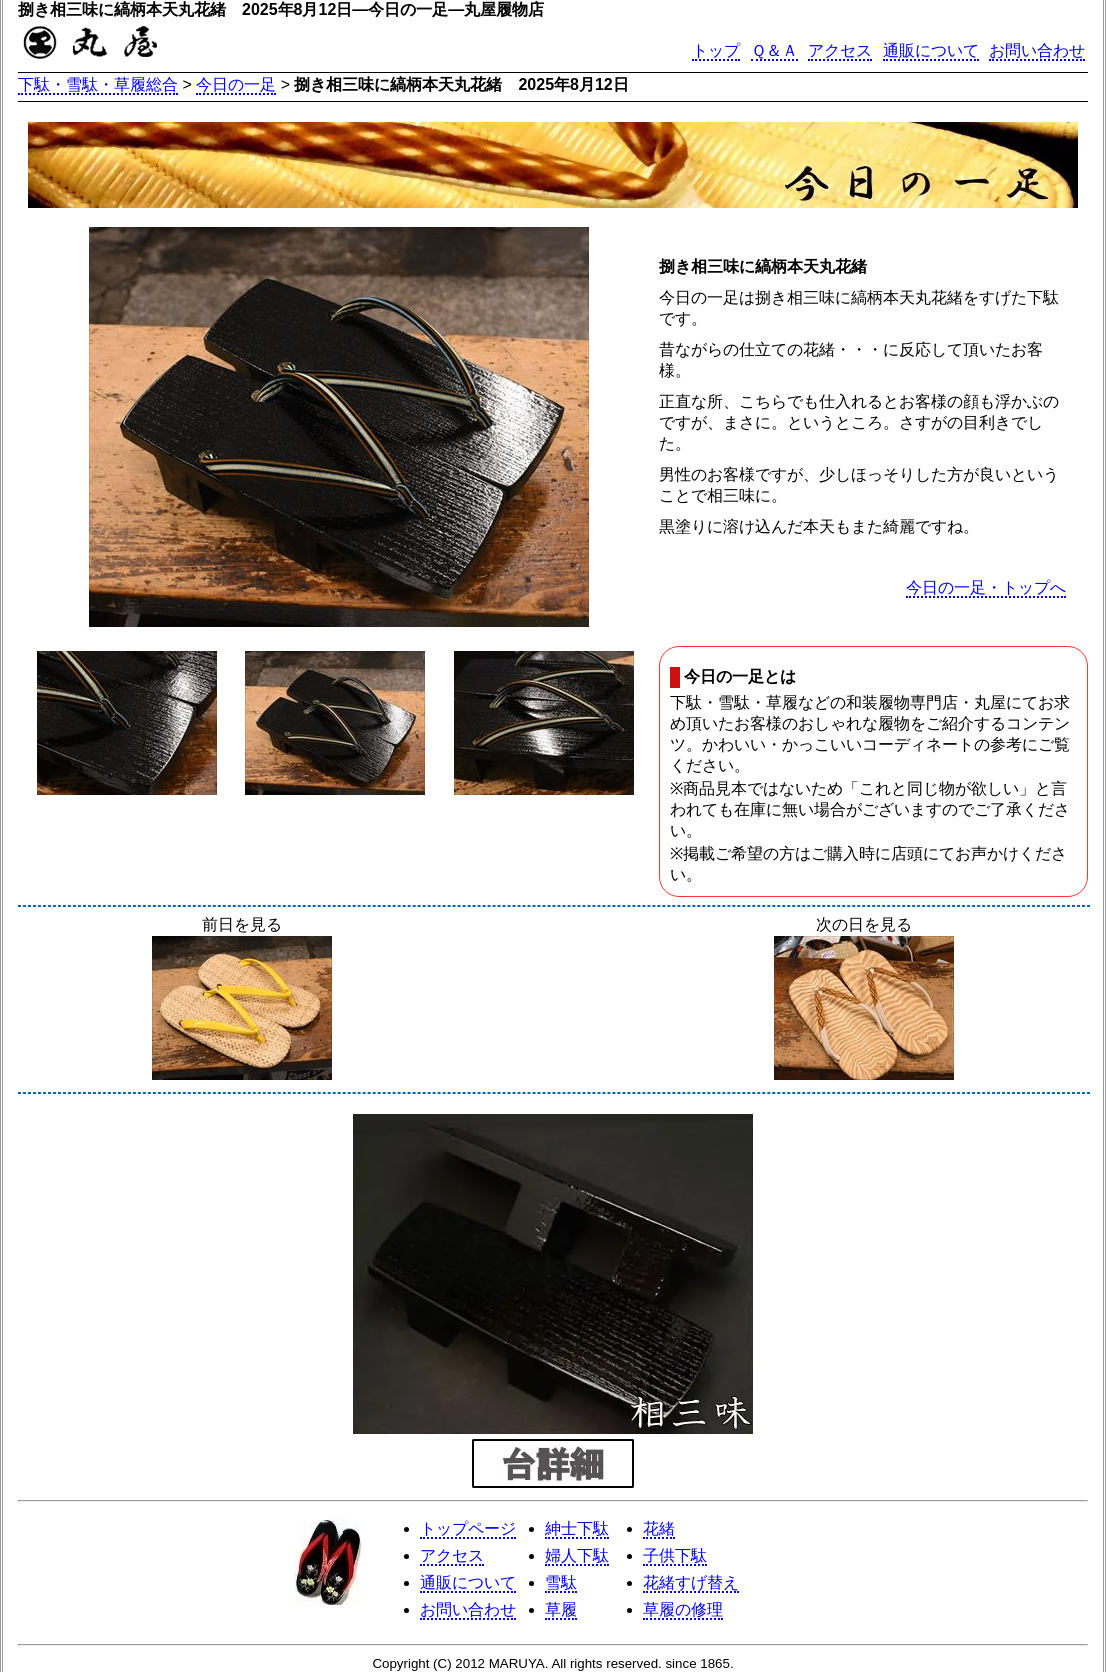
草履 (561, 1609)
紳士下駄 (577, 1528)
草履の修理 (683, 1609)
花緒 (659, 1528)
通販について (931, 50)
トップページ (468, 1528)
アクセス (840, 50)
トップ (716, 50)
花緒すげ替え (691, 1582)
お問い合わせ (1037, 50)
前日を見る (242, 1000)
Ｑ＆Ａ (774, 50)
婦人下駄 (577, 1555)
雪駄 (561, 1582)
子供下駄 (675, 1555)
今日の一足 (236, 84)
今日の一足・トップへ (986, 587)
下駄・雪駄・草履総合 (98, 84)
